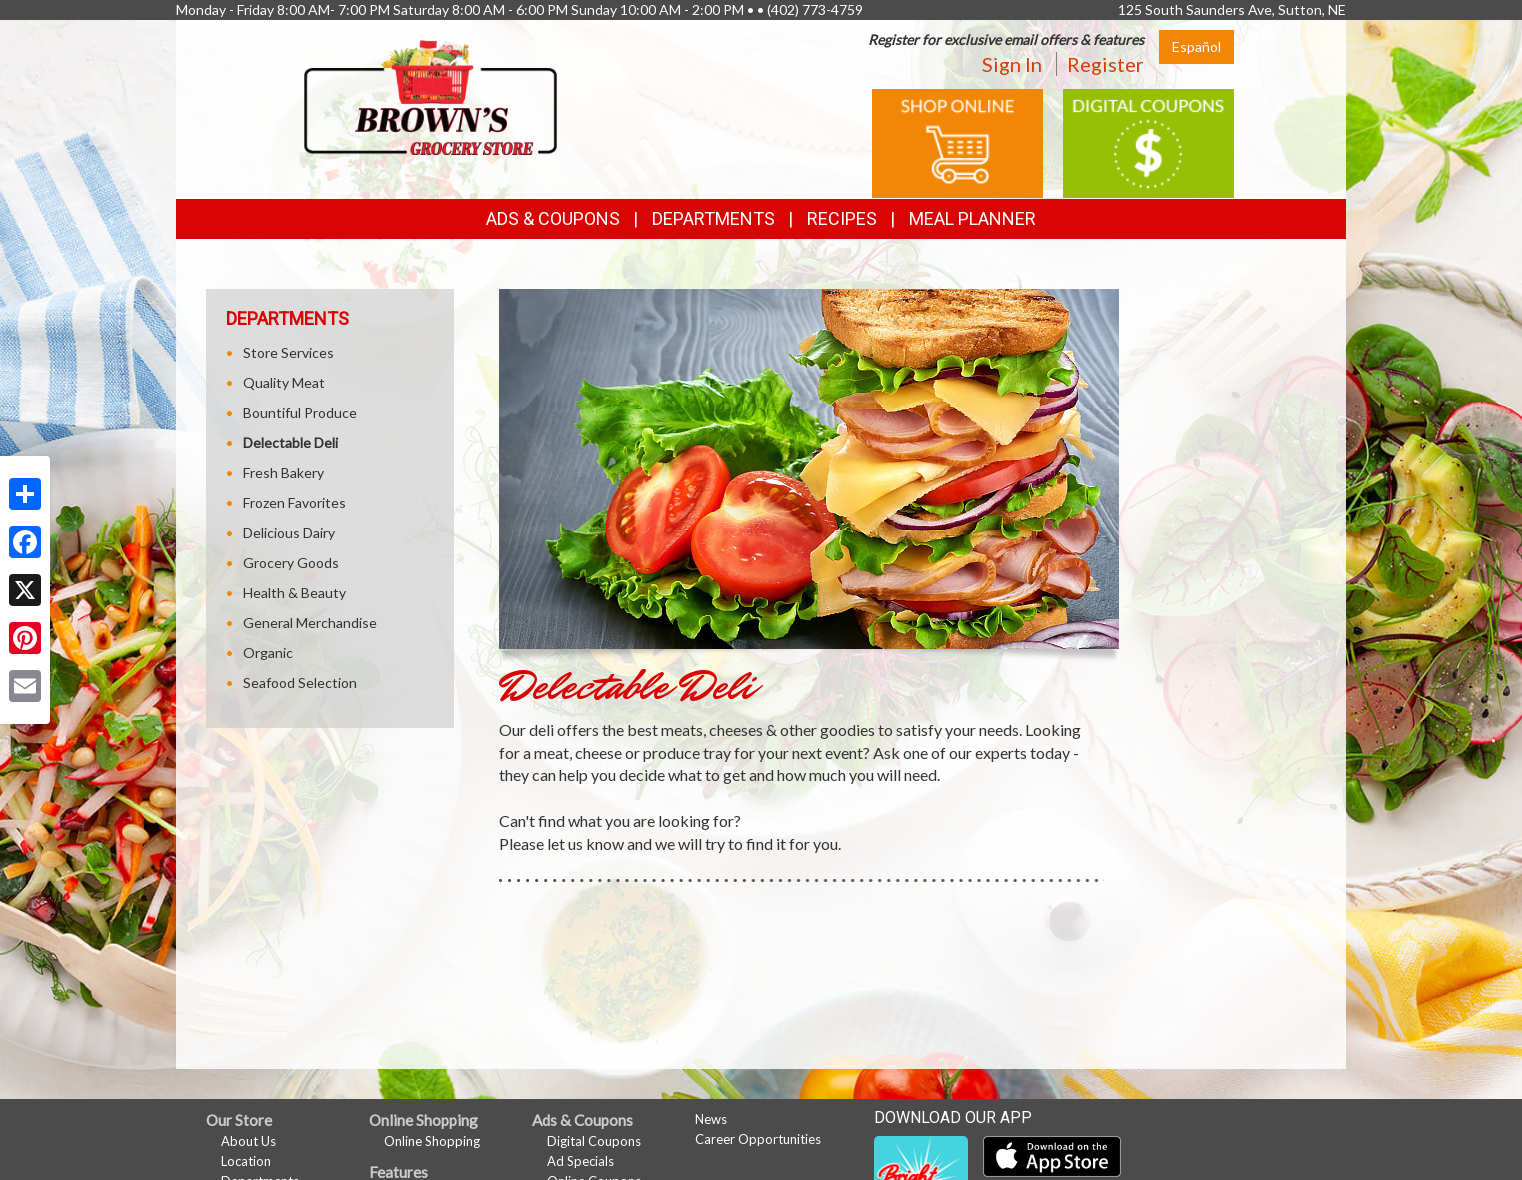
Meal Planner (972, 218)
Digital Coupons (594, 1141)
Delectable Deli (290, 442)
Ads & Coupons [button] (553, 218)
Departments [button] (713, 218)
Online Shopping (432, 1141)
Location (246, 1161)
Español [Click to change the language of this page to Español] (1196, 46)
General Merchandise (310, 622)
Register (1105, 64)
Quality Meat (284, 382)
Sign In (1012, 64)
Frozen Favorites (294, 502)
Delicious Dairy (289, 532)
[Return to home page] (430, 95)
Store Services (288, 352)
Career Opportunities (758, 1139)
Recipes (842, 218)
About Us (248, 1141)
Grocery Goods (291, 562)
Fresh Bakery (283, 472)
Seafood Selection (300, 682)
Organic (268, 652)
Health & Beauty (294, 592)
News (711, 1119)
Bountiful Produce (300, 412)
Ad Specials (580, 1161)
